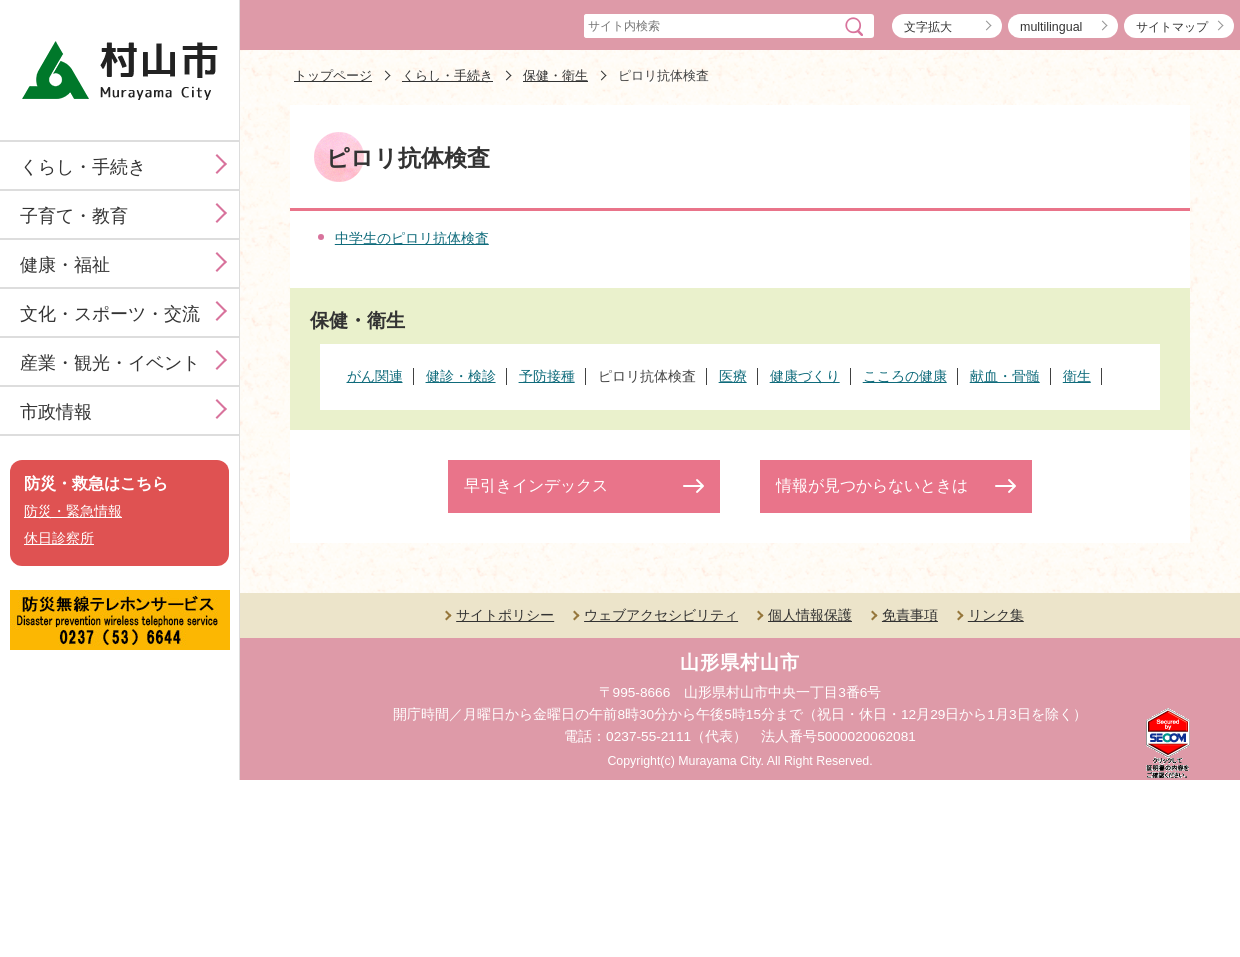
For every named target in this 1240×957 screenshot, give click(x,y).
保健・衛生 (555, 75)
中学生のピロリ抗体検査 (412, 238)
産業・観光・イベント (110, 363)
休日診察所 (59, 538)
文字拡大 (928, 27)
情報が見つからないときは (872, 485)
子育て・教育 (74, 216)
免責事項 (910, 615)
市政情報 (56, 412)
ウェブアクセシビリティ (661, 615)
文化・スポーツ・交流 (110, 314)
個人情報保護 (810, 615)
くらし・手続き (83, 167)
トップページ (333, 75)
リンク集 (996, 615)
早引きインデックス (536, 485)
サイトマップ (1172, 27)
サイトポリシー (505, 615)
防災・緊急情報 (73, 511)
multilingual (1051, 27)
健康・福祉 (65, 265)
